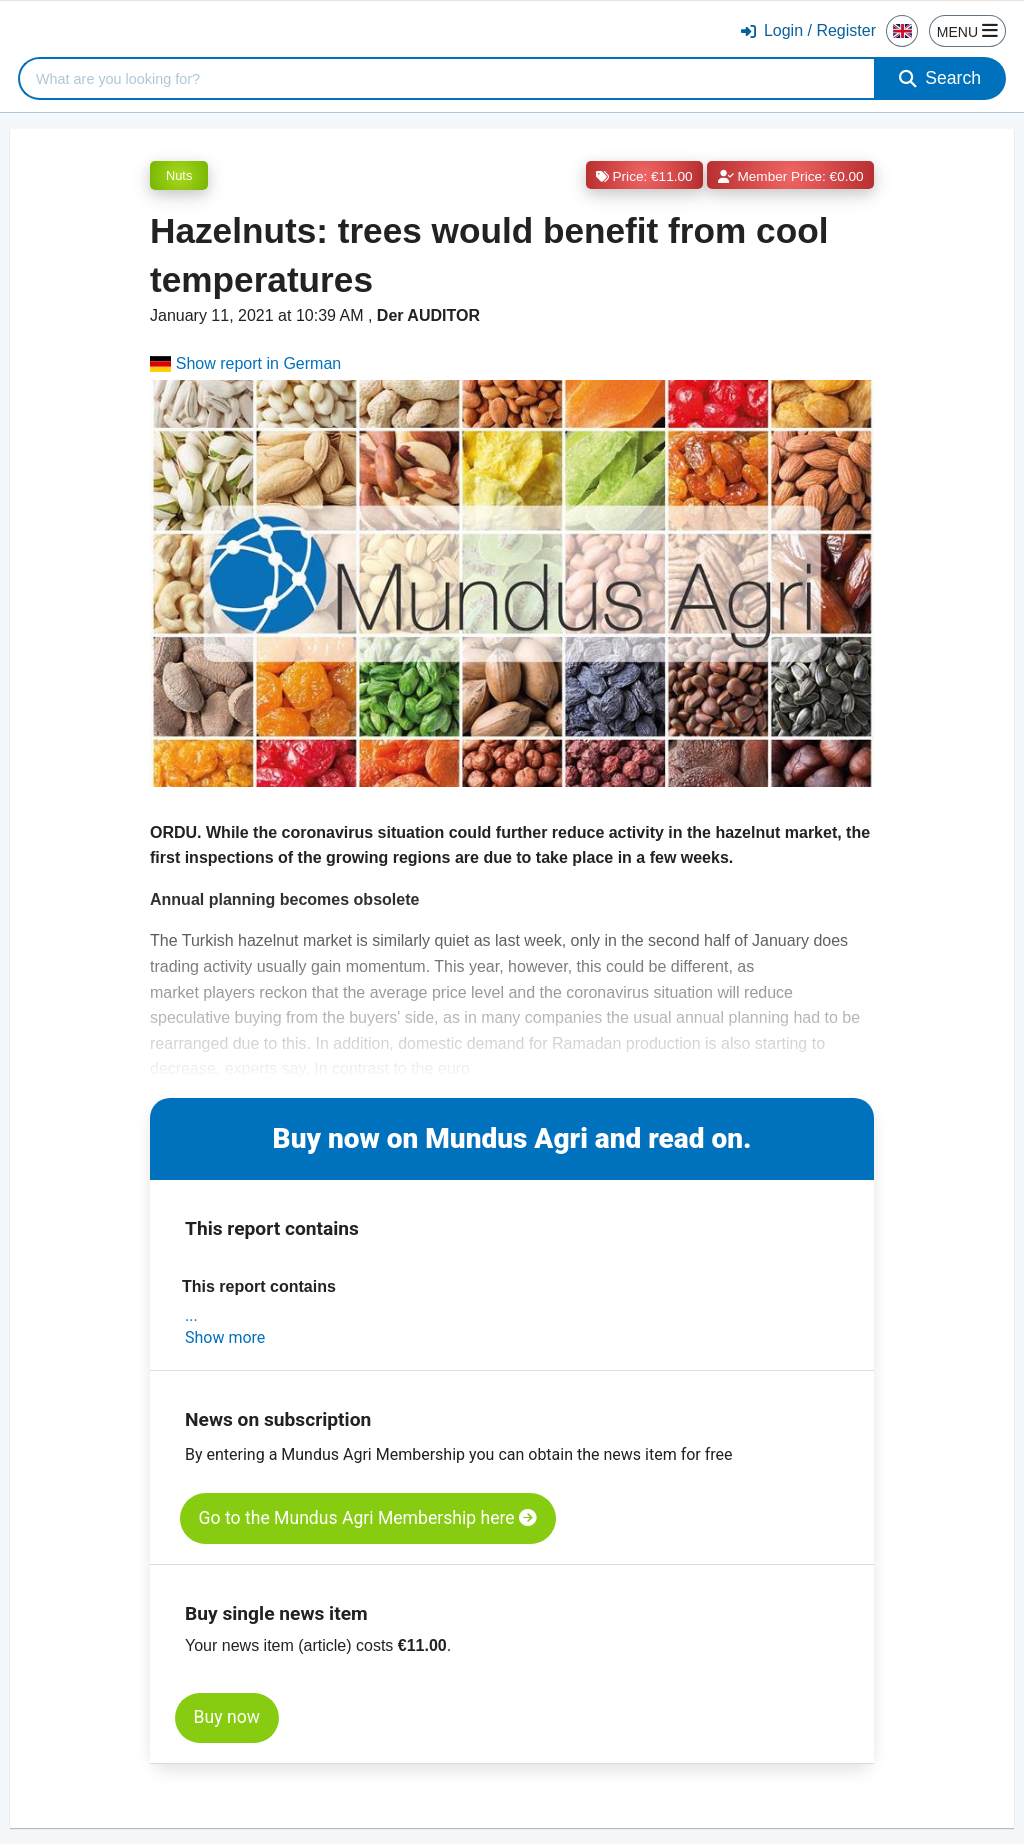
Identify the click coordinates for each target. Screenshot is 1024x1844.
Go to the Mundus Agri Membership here (368, 1518)
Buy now (227, 1717)
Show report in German (245, 363)
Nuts (179, 175)
